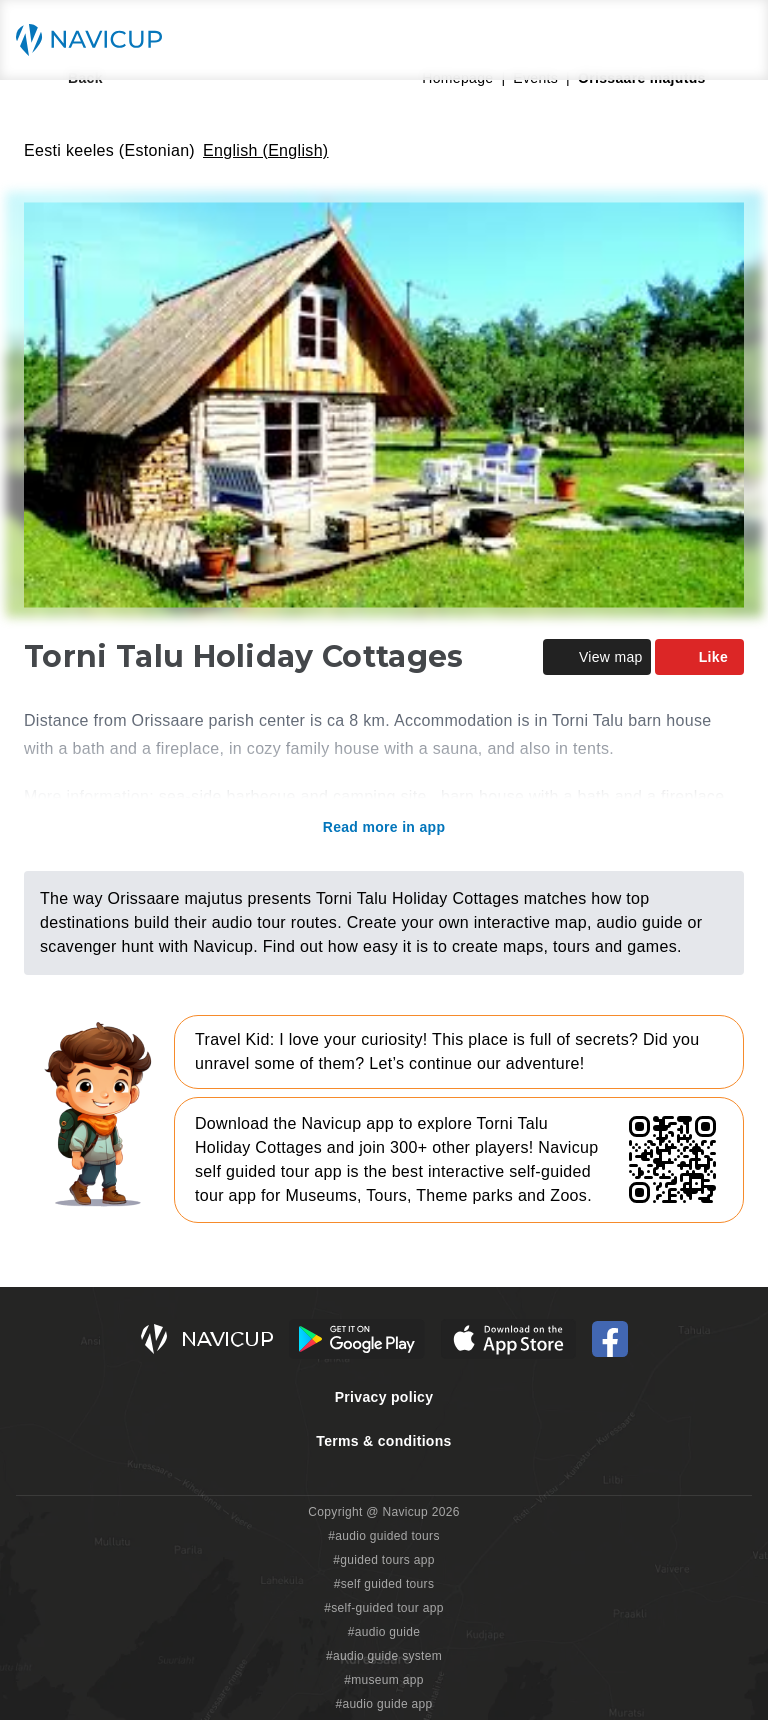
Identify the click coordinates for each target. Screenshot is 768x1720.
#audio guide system (384, 1656)
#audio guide (384, 1632)
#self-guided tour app (383, 1608)
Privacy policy (384, 1397)
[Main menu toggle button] (732, 40)
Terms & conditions (383, 1441)
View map (597, 657)
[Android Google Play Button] (357, 1339)
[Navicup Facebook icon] (610, 1339)
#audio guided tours (384, 1536)
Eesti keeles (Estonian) (109, 150)
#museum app (384, 1680)
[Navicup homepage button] (96, 40)
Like (699, 657)
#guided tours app (384, 1560)
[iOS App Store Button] (508, 1339)
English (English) (266, 150)
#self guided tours (384, 1584)
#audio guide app (383, 1704)
